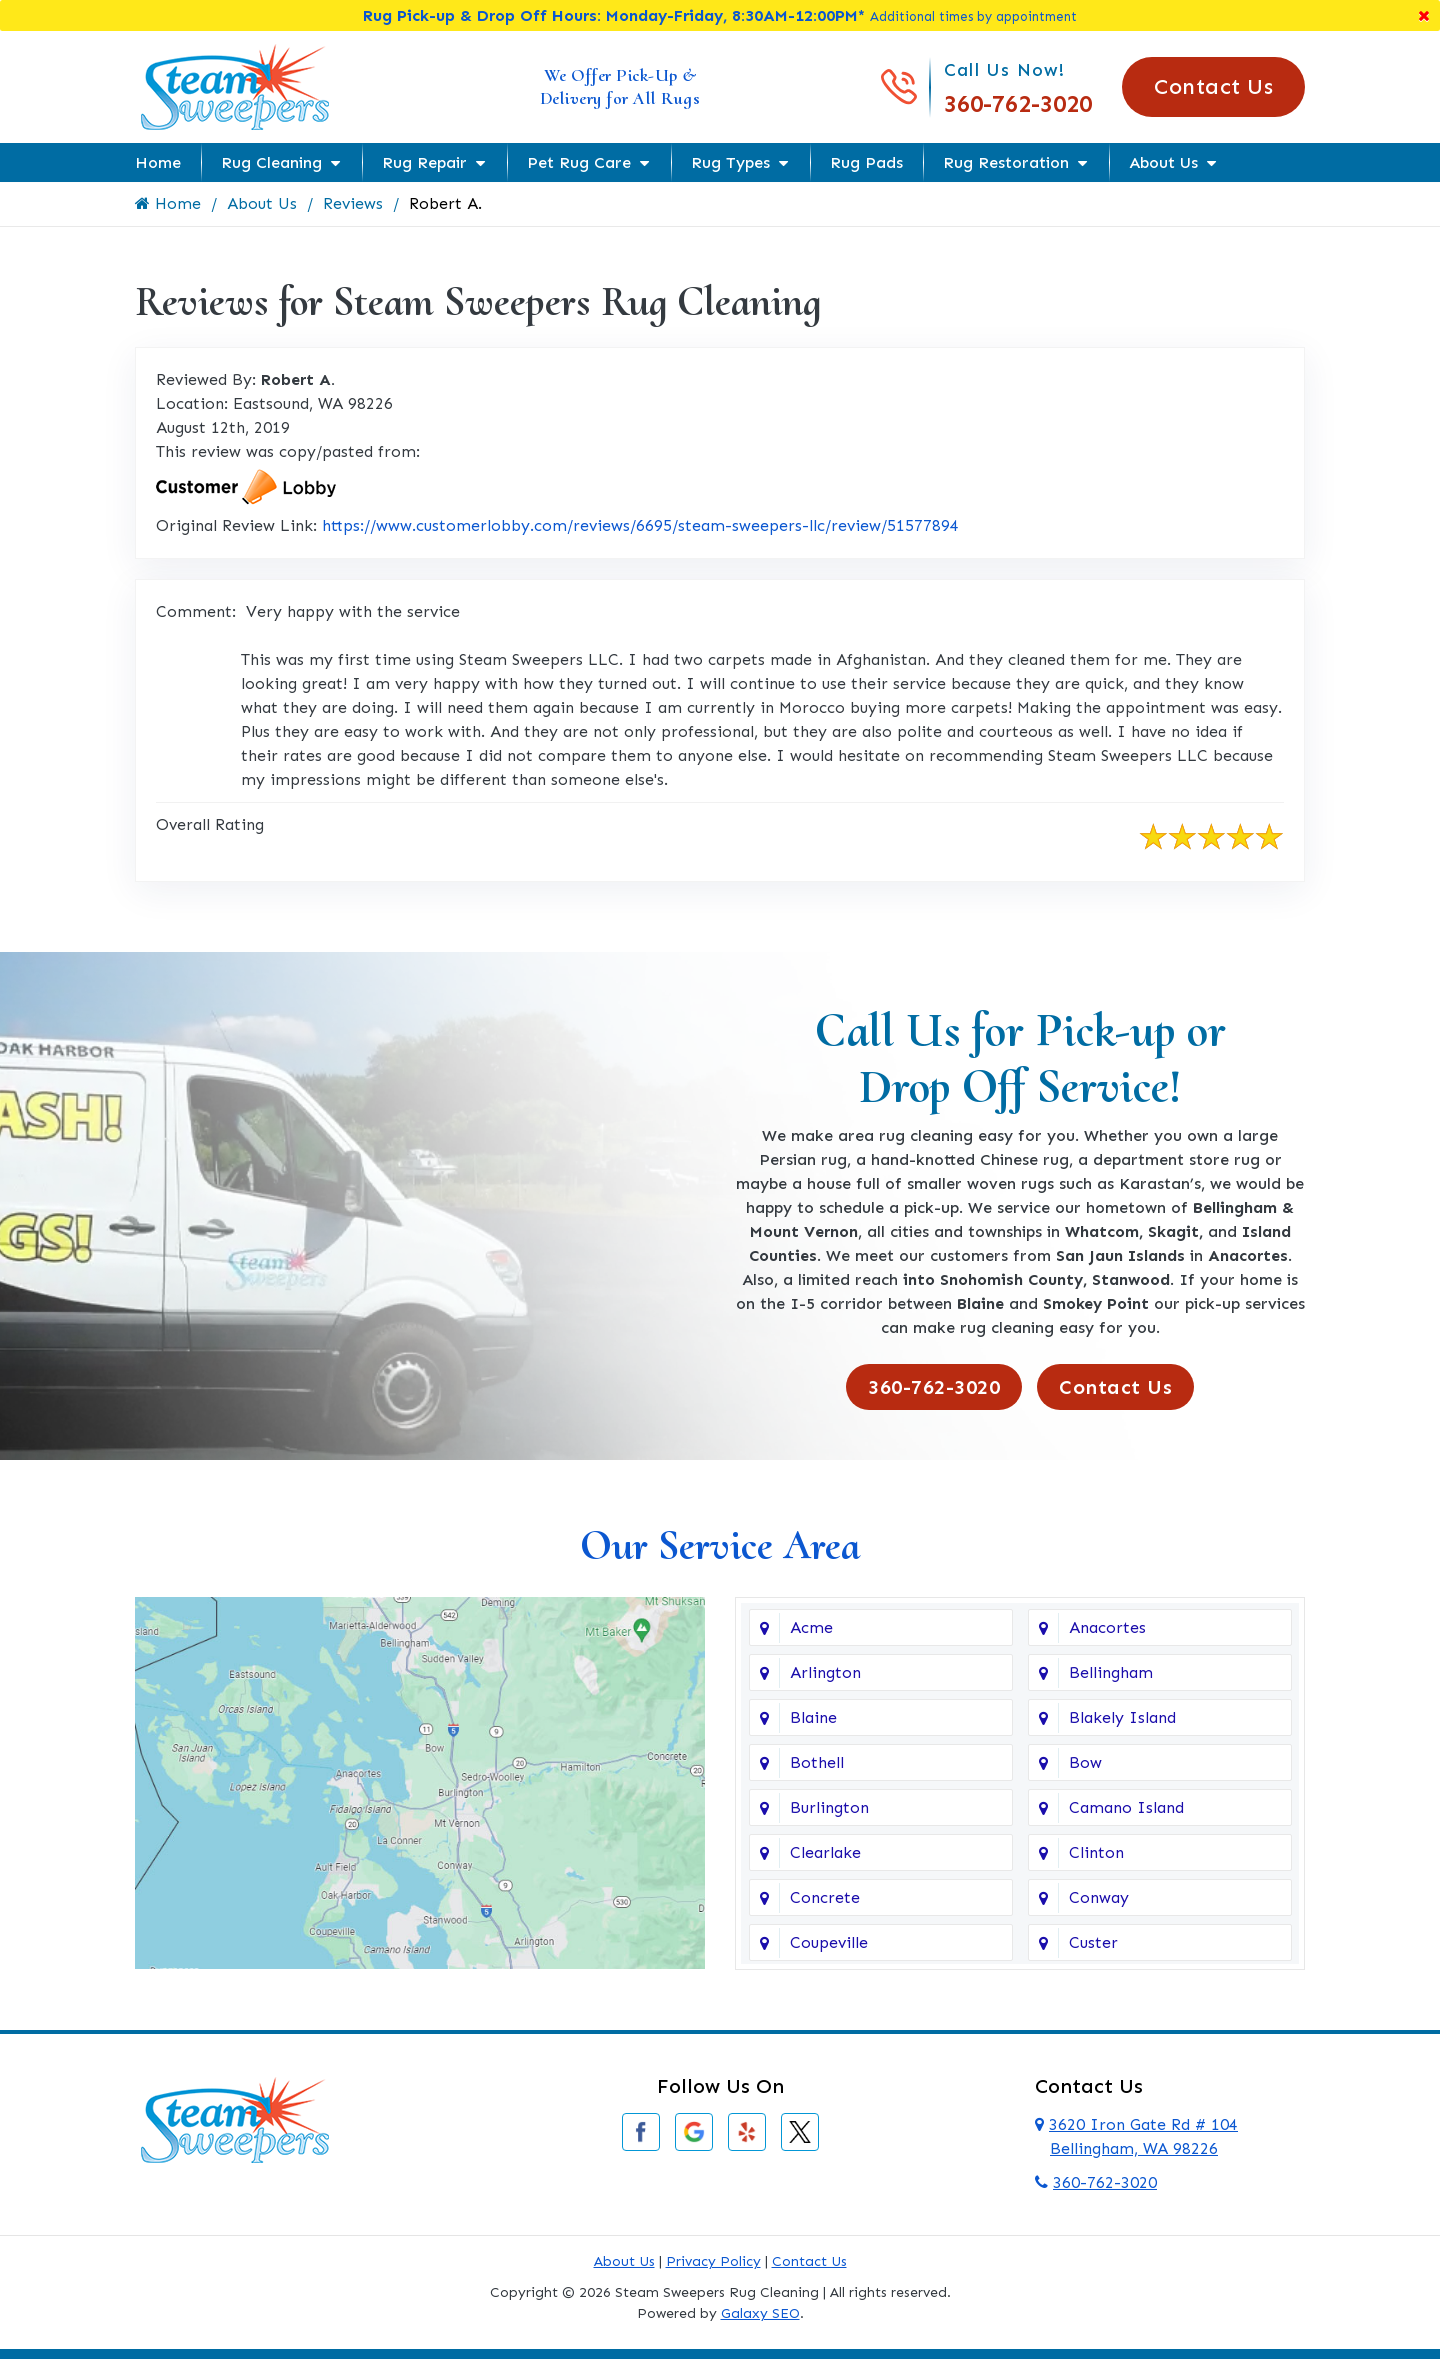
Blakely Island (1122, 1717)
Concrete (825, 1897)
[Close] (1424, 15)
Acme (811, 1627)
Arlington (825, 1672)
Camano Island (1126, 1807)
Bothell (817, 1762)
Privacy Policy (713, 2261)
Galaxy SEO (760, 2313)
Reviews (353, 203)
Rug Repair (424, 162)
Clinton (1096, 1852)
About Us (1163, 162)
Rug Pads (866, 162)
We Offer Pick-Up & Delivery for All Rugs (620, 86)
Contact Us (1213, 86)
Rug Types (730, 162)
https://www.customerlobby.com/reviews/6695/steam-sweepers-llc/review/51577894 (640, 525)
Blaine (813, 1717)
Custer (1093, 1942)
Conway (1099, 1897)
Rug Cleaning (271, 162)
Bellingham (1111, 1672)
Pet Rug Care (579, 162)
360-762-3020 (1018, 103)
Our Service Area (720, 1545)
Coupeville (829, 1942)
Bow (1085, 1762)
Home (158, 162)
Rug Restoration (1006, 162)
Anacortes (1107, 1627)
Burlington (829, 1807)
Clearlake (825, 1852)
